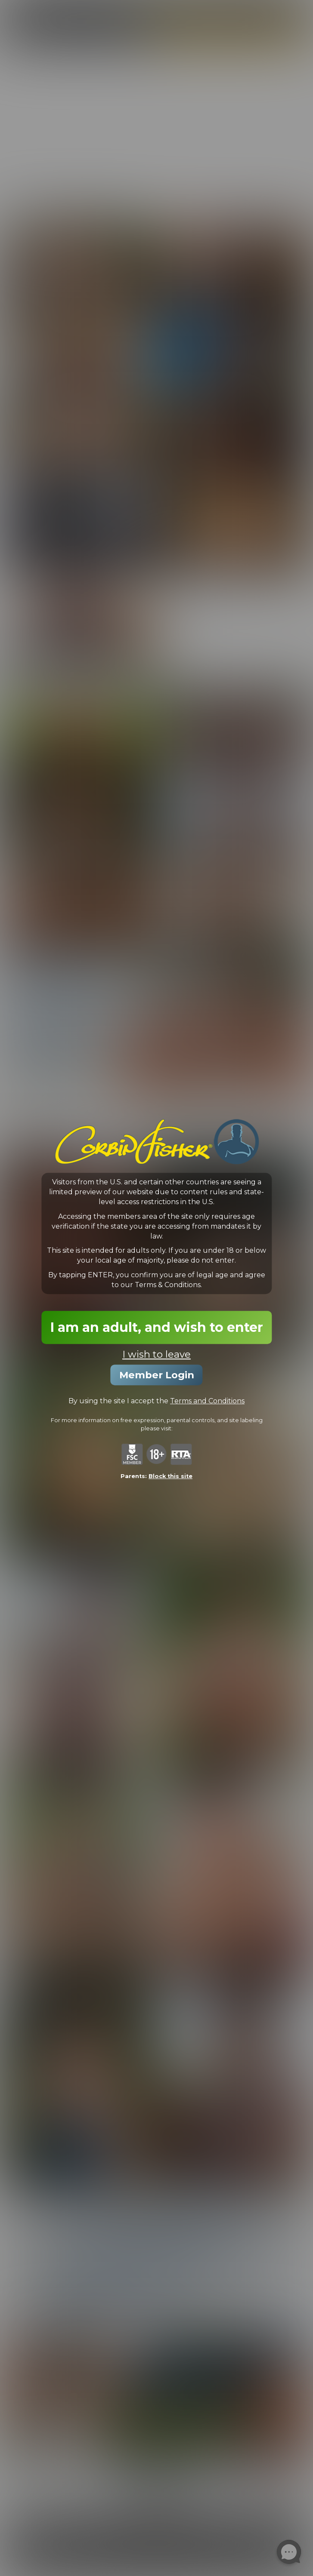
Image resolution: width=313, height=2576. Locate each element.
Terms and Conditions (207, 1401)
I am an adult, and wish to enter (156, 1327)
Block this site (170, 1476)
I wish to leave (156, 1354)
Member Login (156, 1375)
